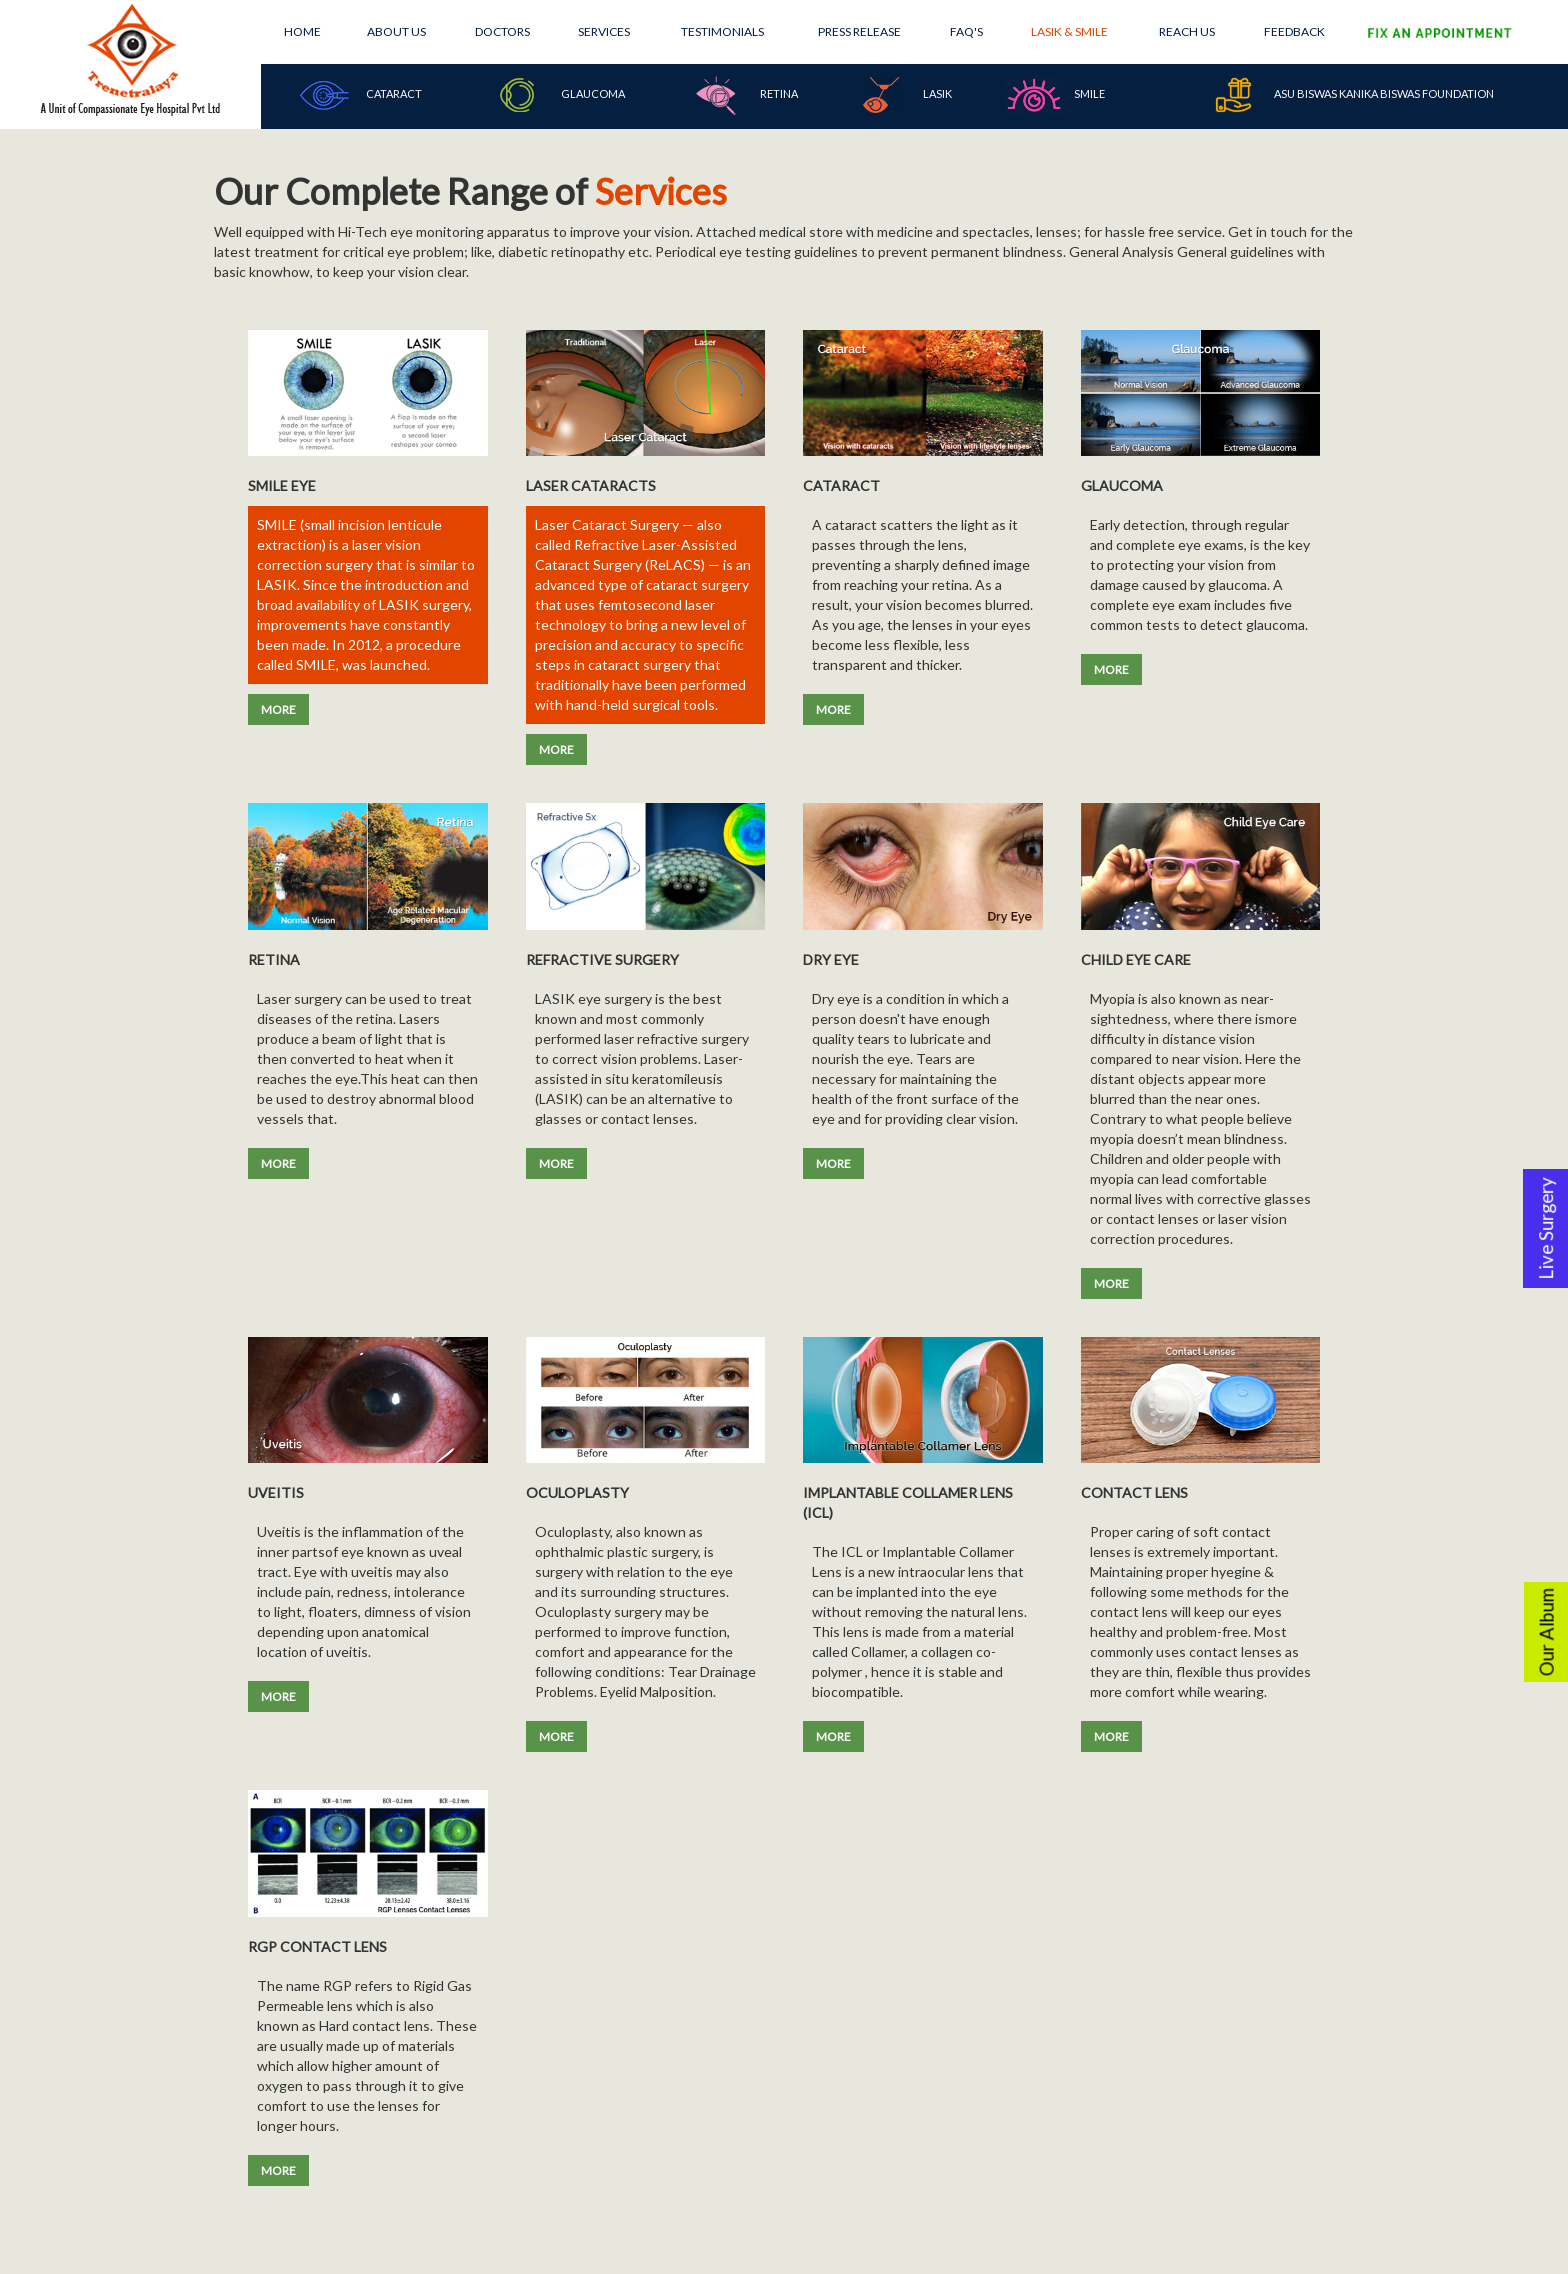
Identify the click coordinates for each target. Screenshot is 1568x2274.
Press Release (859, 31)
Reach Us (1187, 31)
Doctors (502, 31)
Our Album (1547, 1632)
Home (302, 31)
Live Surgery (1546, 1228)
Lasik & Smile (1069, 31)
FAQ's (966, 31)
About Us (396, 31)
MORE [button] (278, 709)
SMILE (1054, 95)
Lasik (901, 95)
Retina (743, 95)
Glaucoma (557, 95)
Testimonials (722, 31)
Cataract (358, 95)
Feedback (1294, 31)
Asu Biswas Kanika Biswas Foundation (1349, 95)
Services (604, 31)
